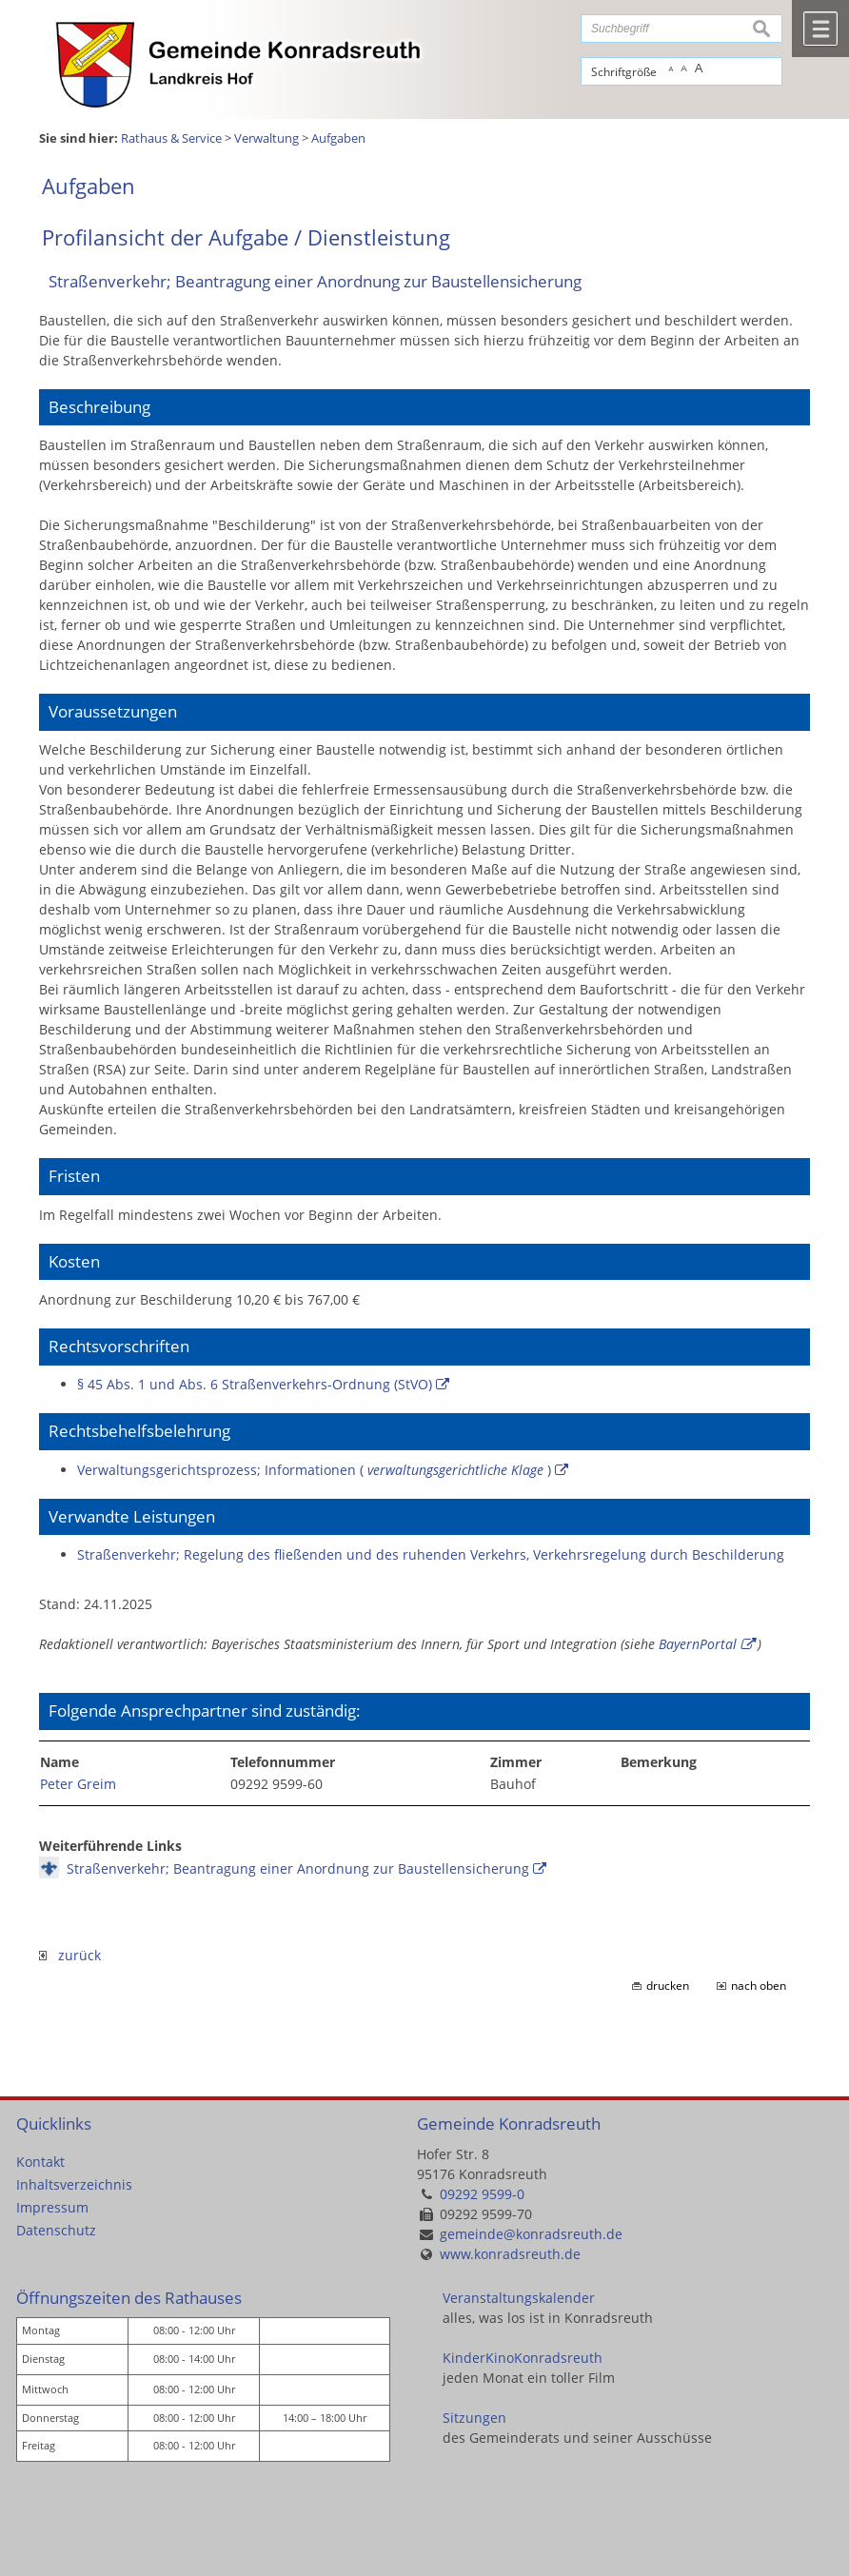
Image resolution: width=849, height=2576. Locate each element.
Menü (820, 28)
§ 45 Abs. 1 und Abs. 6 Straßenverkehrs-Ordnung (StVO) (254, 1384)
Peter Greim (78, 1784)
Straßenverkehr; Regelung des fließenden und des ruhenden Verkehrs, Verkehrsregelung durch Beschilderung (430, 1554)
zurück (70, 1955)
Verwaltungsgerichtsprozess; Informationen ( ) (314, 1470)
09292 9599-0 (482, 2194)
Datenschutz (56, 2230)
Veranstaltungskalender (519, 2298)
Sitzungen (474, 2418)
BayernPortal (698, 1644)
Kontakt (40, 2162)
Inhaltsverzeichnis (74, 2184)
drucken (667, 1985)
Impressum (52, 2207)
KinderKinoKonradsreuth (522, 2358)
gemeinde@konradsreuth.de (531, 2234)
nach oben (758, 1985)
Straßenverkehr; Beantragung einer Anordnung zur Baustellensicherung (298, 1868)
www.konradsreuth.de (510, 2254)
